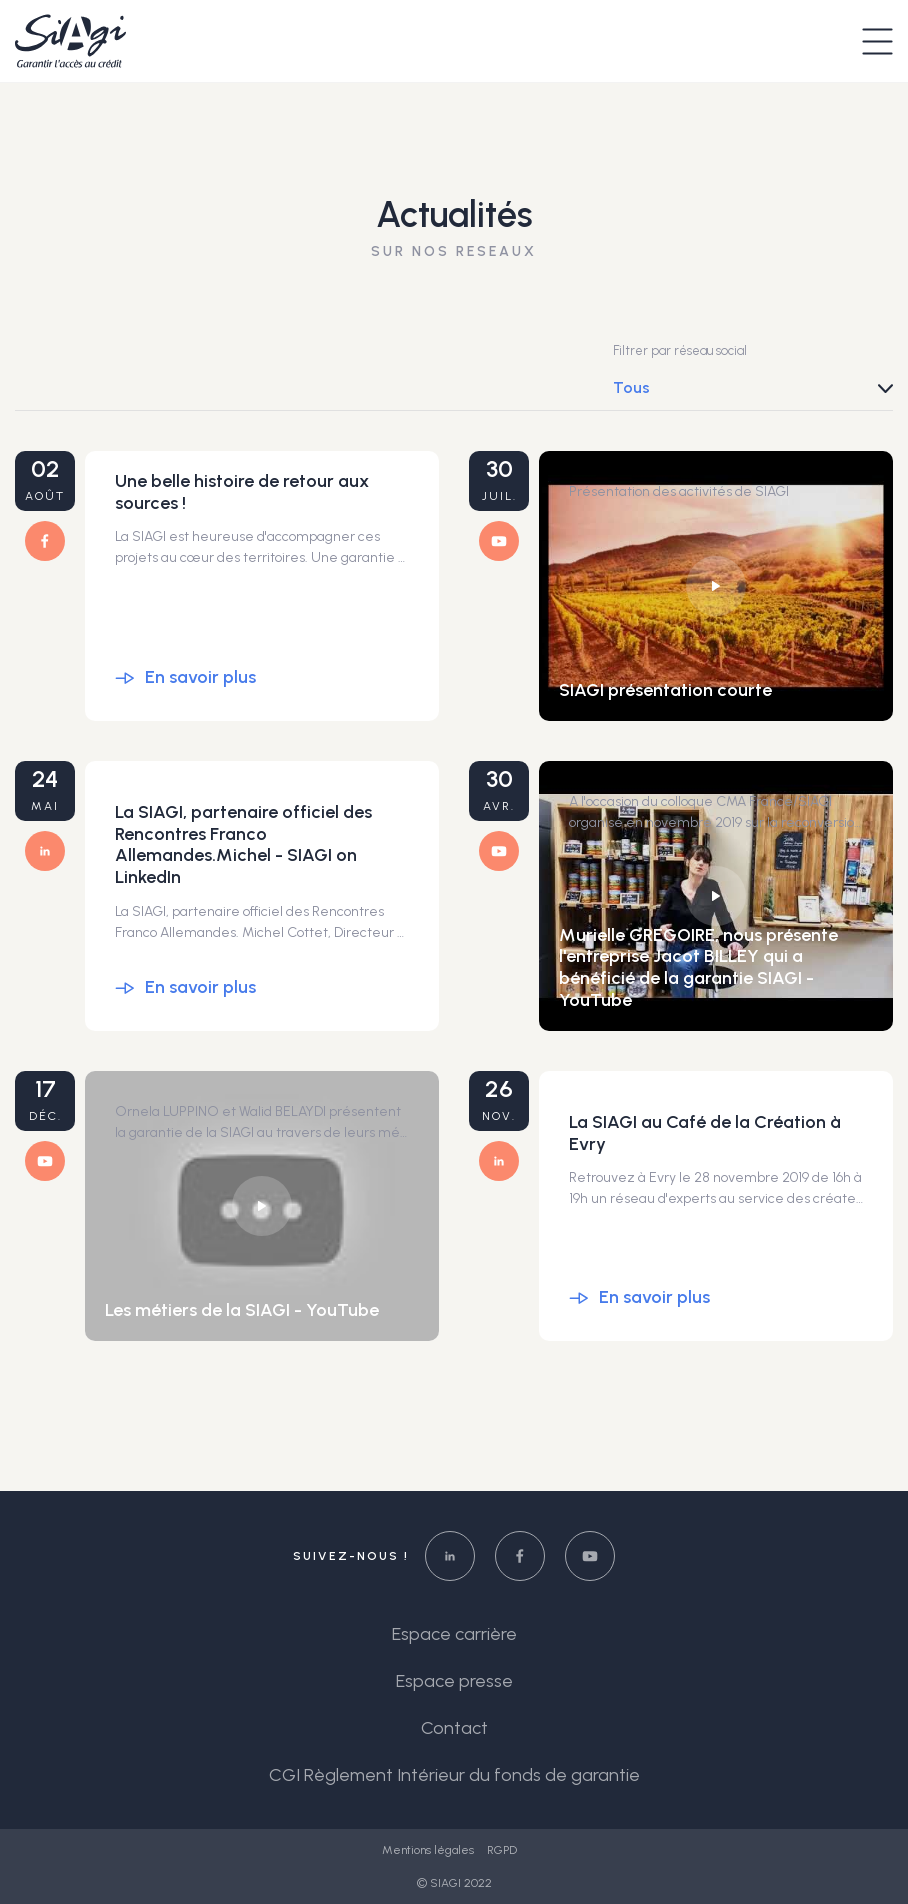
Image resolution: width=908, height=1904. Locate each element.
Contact (454, 1728)
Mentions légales (429, 1850)
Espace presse (454, 1681)
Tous (631, 387)
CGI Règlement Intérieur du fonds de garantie (454, 1775)
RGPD (502, 1850)
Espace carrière (454, 1634)
